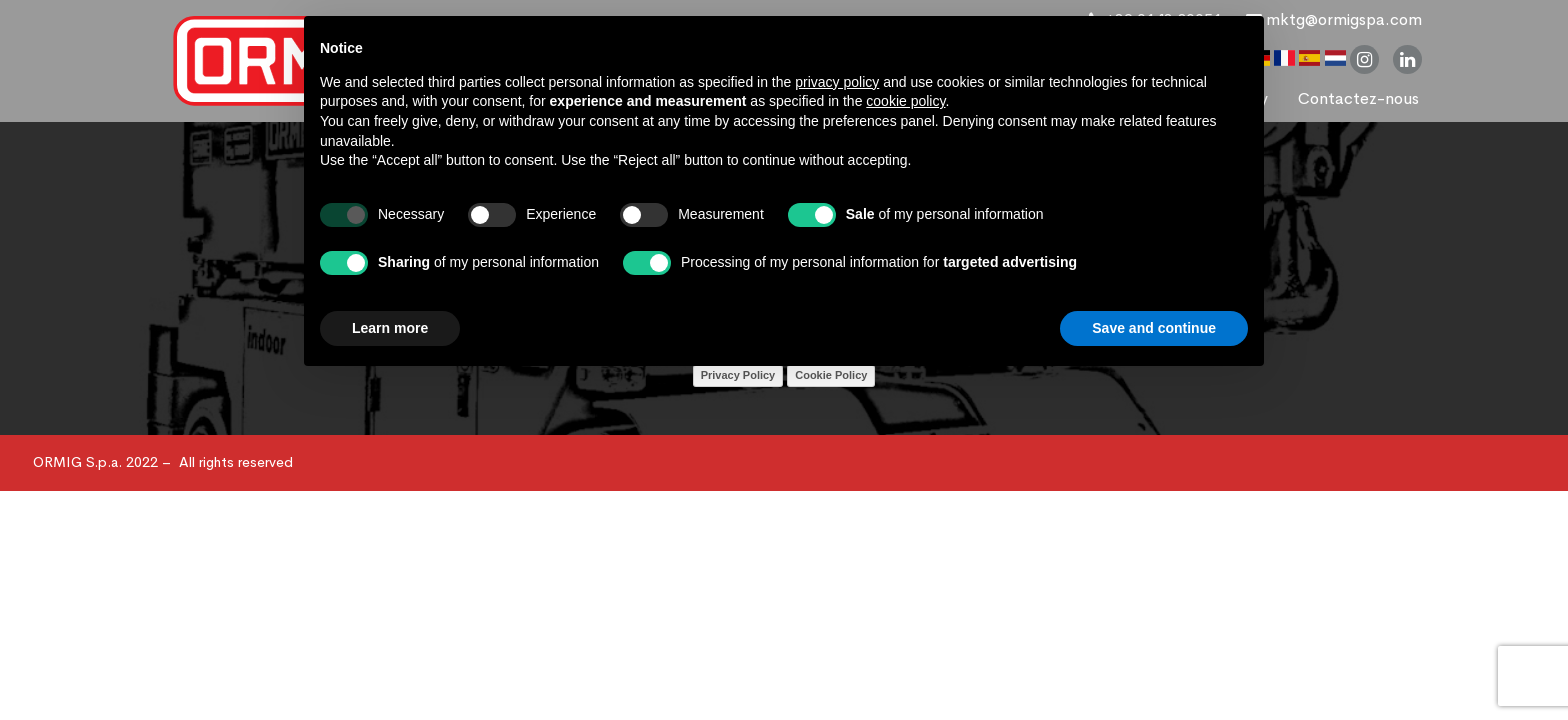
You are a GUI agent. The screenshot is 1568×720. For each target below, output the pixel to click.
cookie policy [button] (905, 101)
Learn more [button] (390, 328)
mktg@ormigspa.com (1334, 19)
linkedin (1407, 59)
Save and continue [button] (1154, 328)
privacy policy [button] (837, 82)
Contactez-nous (1358, 98)
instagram (1364, 59)
